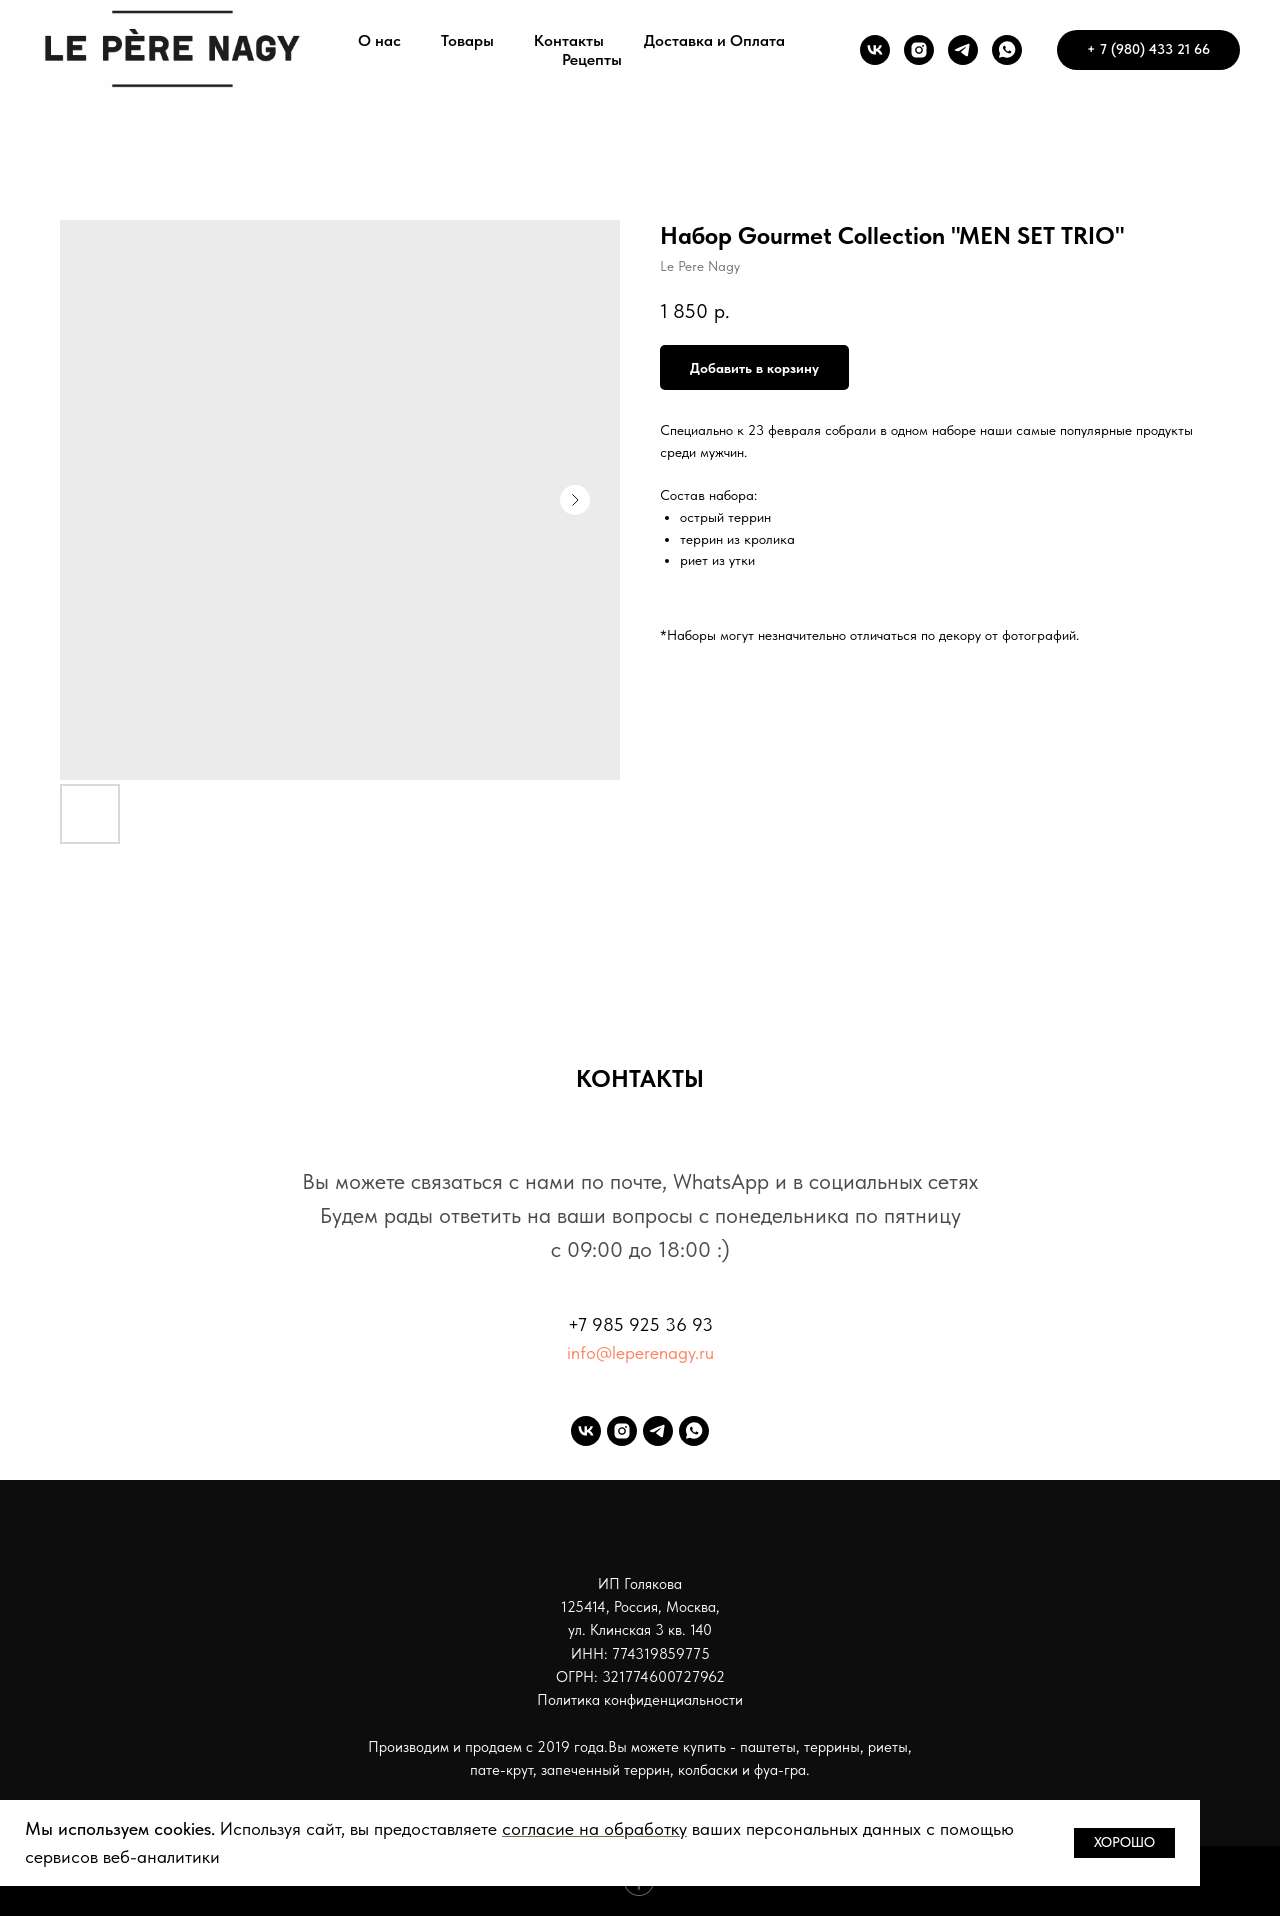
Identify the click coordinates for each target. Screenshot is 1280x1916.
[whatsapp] (1007, 50)
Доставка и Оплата (714, 40)
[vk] (875, 50)
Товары (467, 40)
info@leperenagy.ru (640, 1352)
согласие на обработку (594, 1828)
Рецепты (592, 59)
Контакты (569, 40)
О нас (379, 40)
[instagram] (919, 50)
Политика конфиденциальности (640, 1700)
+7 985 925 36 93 (640, 1324)
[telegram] (963, 50)
